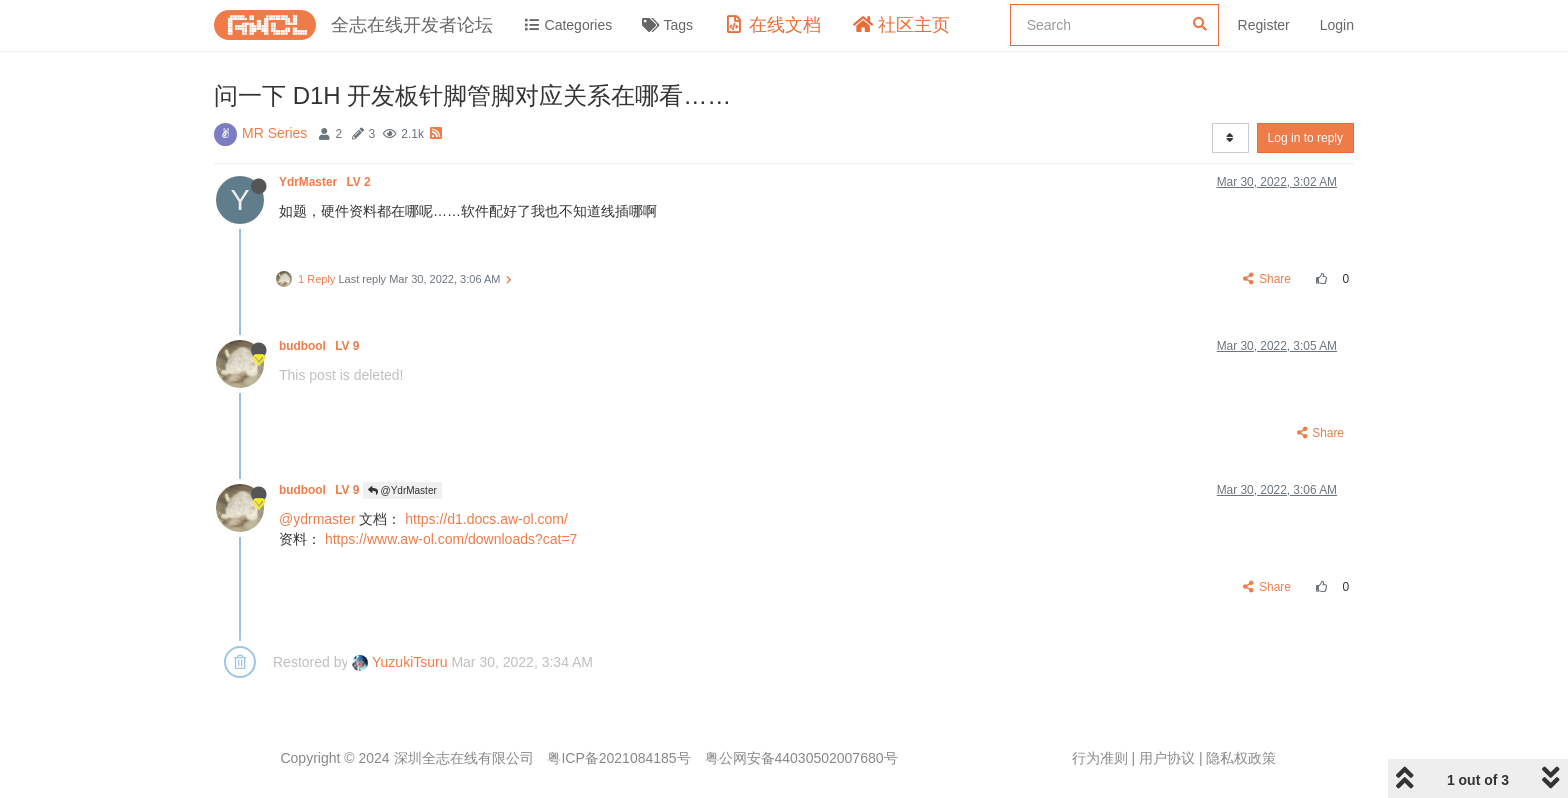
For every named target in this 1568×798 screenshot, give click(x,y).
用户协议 (1167, 758)
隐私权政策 (1241, 758)
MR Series (274, 133)
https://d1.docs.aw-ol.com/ (486, 519)
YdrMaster (326, 182)
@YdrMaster (402, 490)
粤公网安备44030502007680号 (801, 758)
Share (1267, 279)
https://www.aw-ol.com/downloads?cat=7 (451, 539)
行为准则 (1100, 758)
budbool (321, 346)
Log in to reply (1305, 138)
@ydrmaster (317, 519)
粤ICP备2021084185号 (618, 758)
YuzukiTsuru (399, 662)
